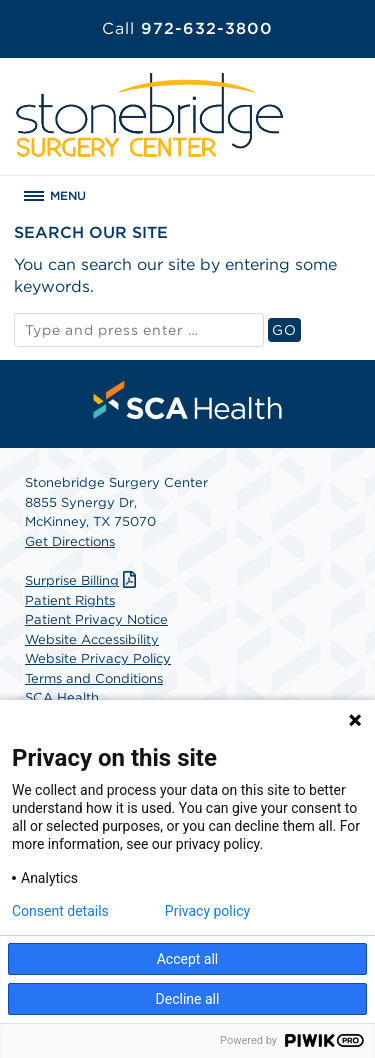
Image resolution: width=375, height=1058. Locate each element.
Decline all (188, 999)
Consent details (60, 911)
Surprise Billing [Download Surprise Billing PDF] (83, 580)
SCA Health (62, 697)
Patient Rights (70, 600)
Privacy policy (207, 911)
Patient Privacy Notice (96, 619)
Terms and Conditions (94, 678)
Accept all (188, 959)
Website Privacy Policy (98, 658)
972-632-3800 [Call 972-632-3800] (187, 28)
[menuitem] (188, 400)
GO (286, 329)
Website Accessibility (92, 639)
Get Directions (70, 541)
